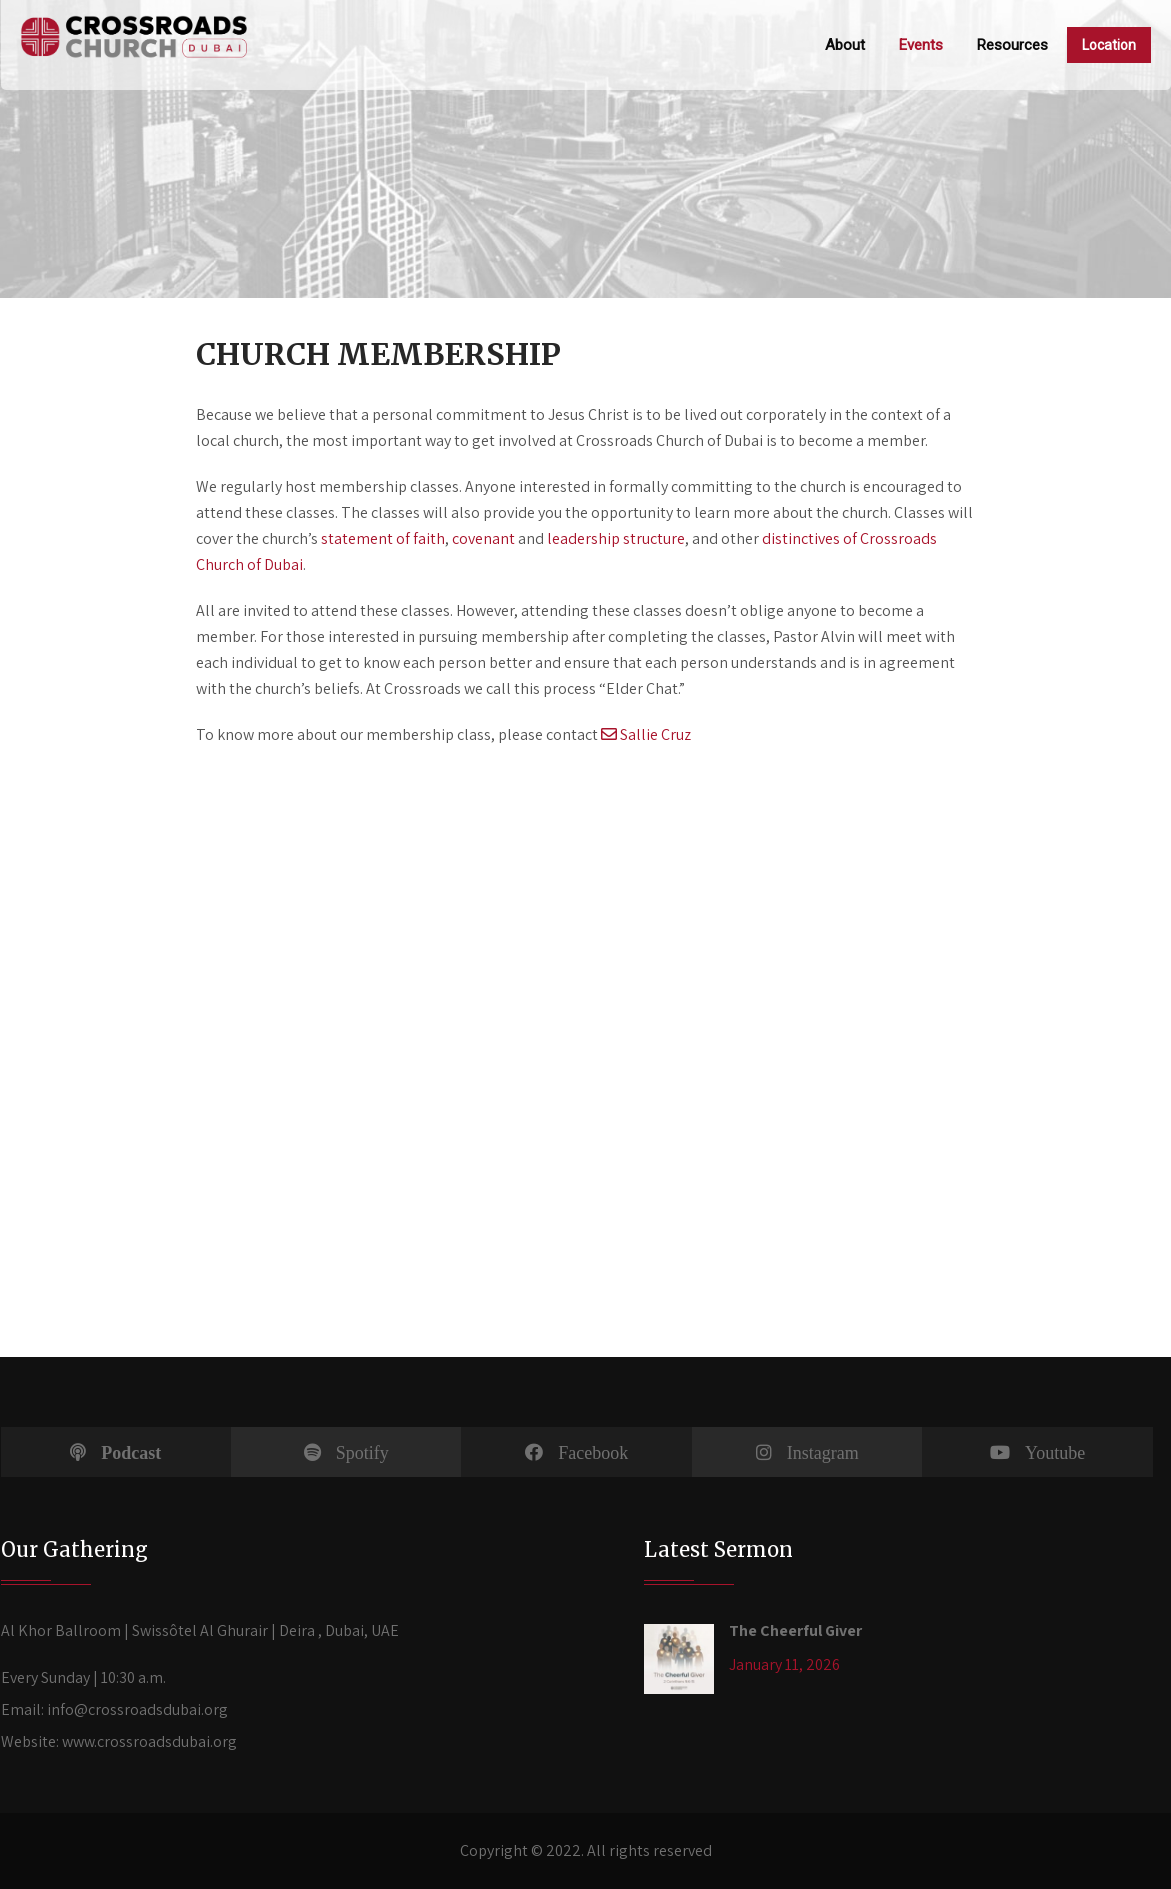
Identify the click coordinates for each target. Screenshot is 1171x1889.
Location (1109, 45)
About (845, 45)
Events (921, 45)
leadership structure (616, 538)
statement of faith (383, 538)
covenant (483, 538)
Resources (1012, 45)
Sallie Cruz (646, 734)
